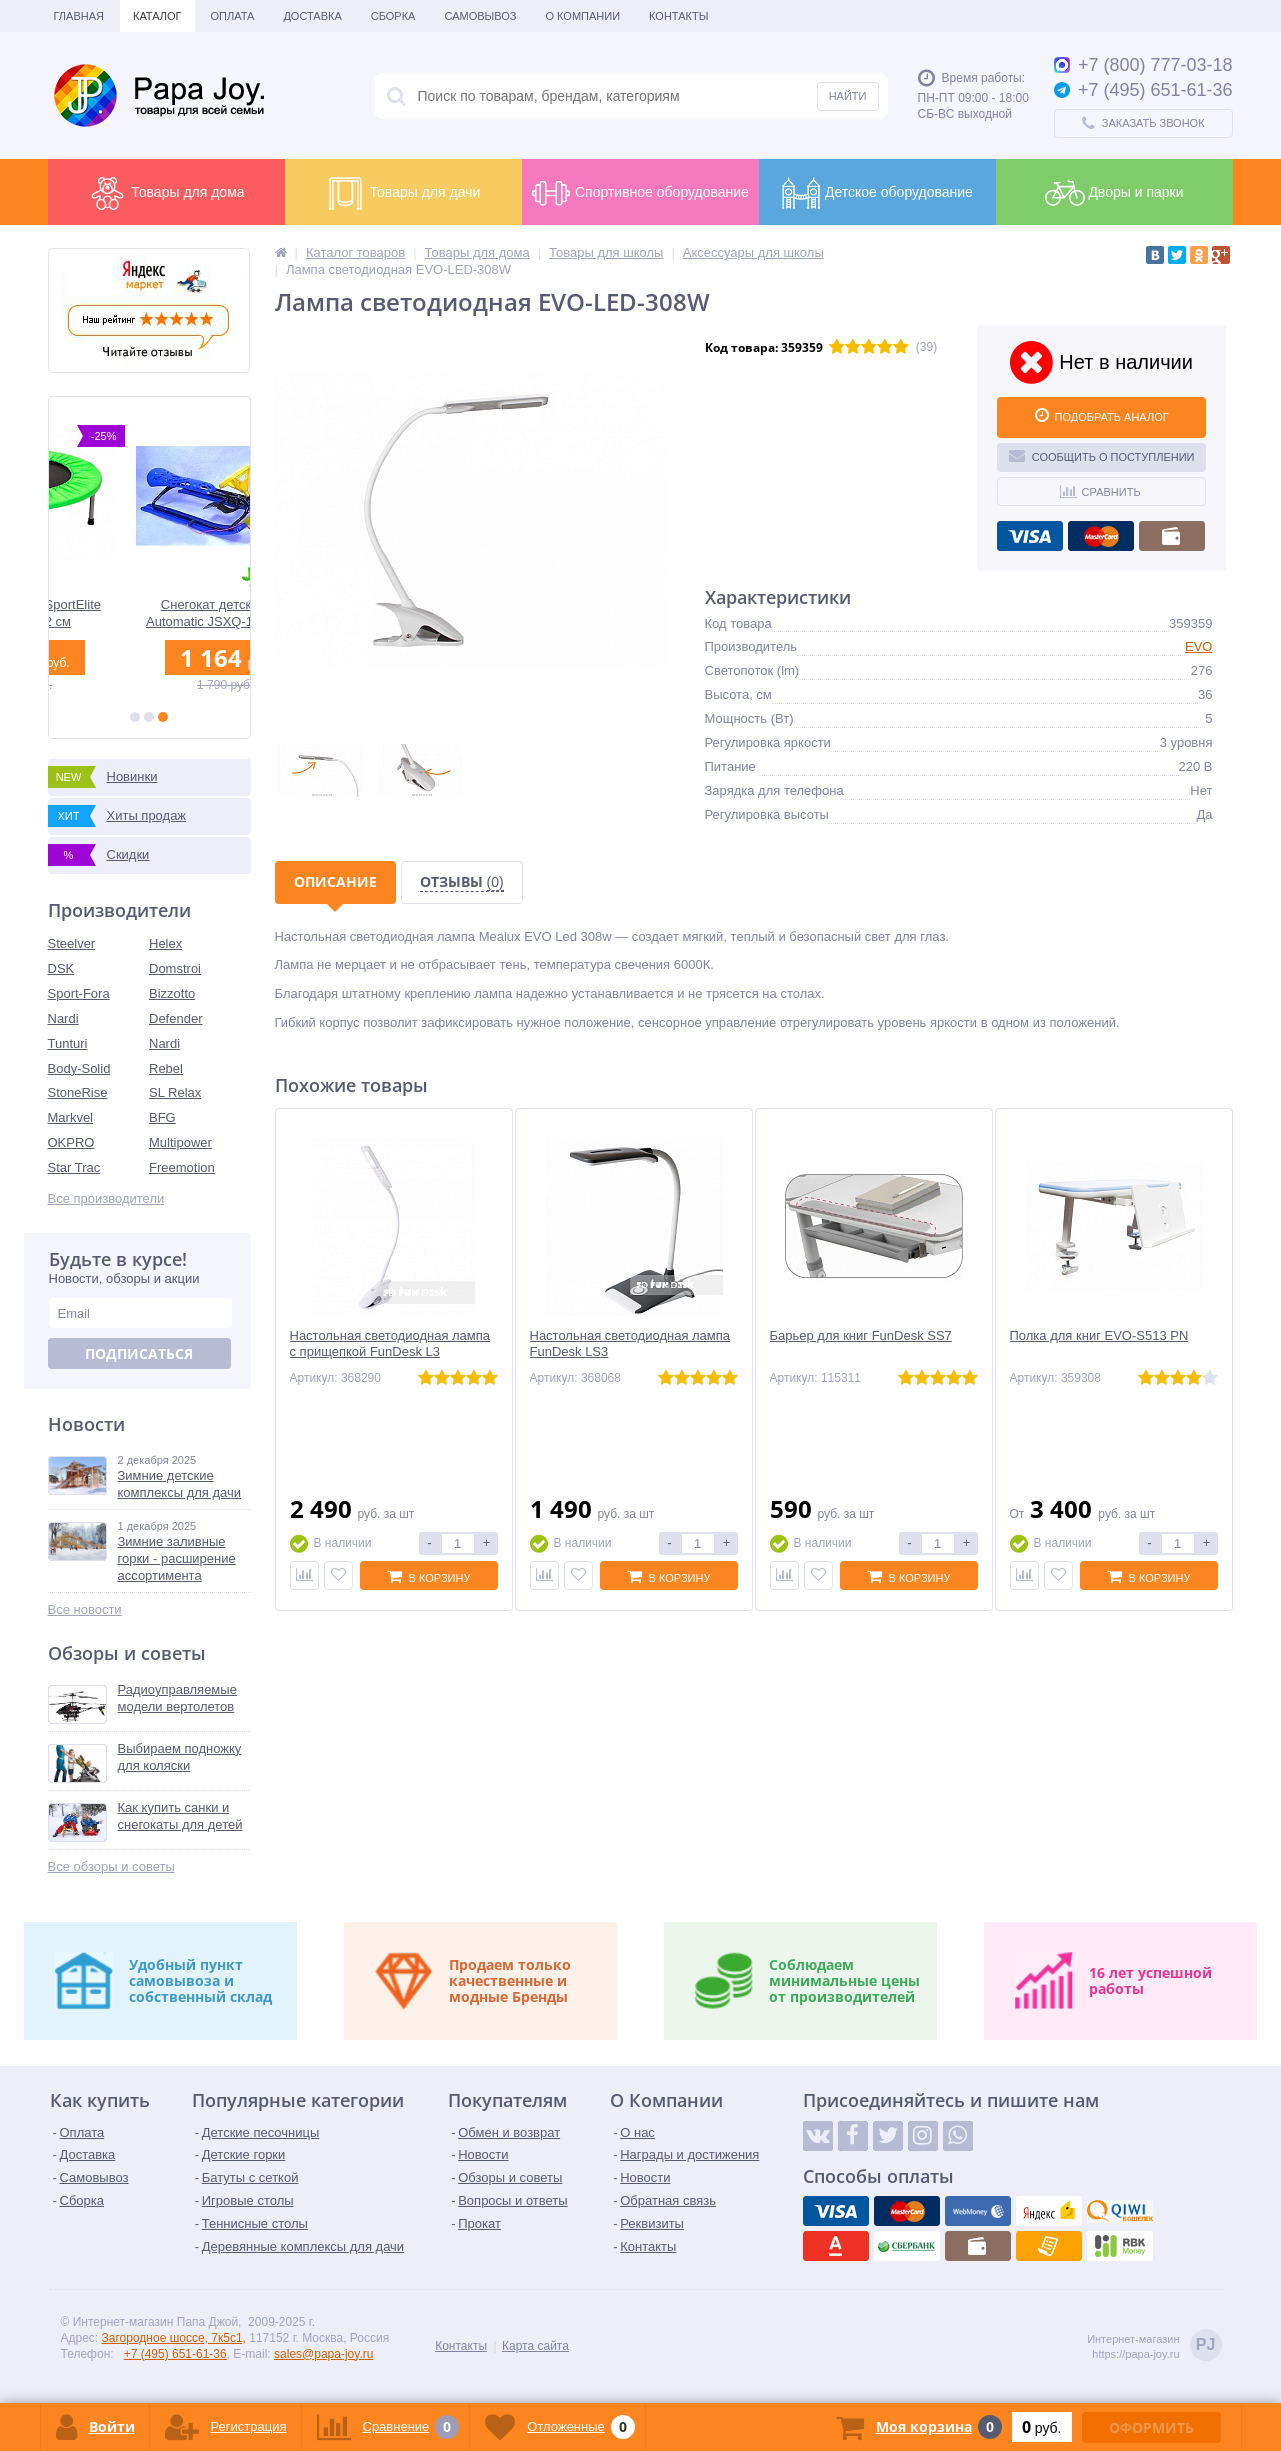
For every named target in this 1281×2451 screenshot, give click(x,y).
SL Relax (175, 1092)
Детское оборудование (877, 193)
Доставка (312, 16)
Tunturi (68, 1043)
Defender (175, 1018)
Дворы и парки (1114, 193)
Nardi (63, 1018)
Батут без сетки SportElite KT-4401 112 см (149, 613)
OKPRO (71, 1142)
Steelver (72, 943)
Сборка (393, 16)
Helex (165, 943)
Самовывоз (480, 16)
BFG (162, 1117)
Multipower (180, 1142)
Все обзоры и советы (111, 1866)
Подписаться (139, 1353)
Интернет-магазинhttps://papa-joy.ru (1154, 2346)
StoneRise (78, 1092)
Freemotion (182, 1167)
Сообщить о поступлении (1102, 455)
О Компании (582, 16)
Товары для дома (165, 193)
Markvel (71, 1117)
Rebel (166, 1068)
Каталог (157, 16)
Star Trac (74, 1167)
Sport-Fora (79, 993)
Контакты (678, 16)
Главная (79, 16)
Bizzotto (172, 993)
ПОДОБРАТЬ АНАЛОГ (1102, 415)
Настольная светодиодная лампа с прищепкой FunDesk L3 (390, 1344)
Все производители (106, 1198)
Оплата (233, 16)
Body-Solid (79, 1068)
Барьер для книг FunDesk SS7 (861, 1335)
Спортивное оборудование (640, 193)
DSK (61, 968)
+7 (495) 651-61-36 (175, 2354)
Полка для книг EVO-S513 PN (1099, 1335)
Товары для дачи (403, 193)
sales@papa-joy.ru (323, 2354)
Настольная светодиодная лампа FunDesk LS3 (630, 1344)
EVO (1198, 646)
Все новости (85, 1609)
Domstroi (175, 968)
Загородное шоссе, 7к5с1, (174, 2338)
